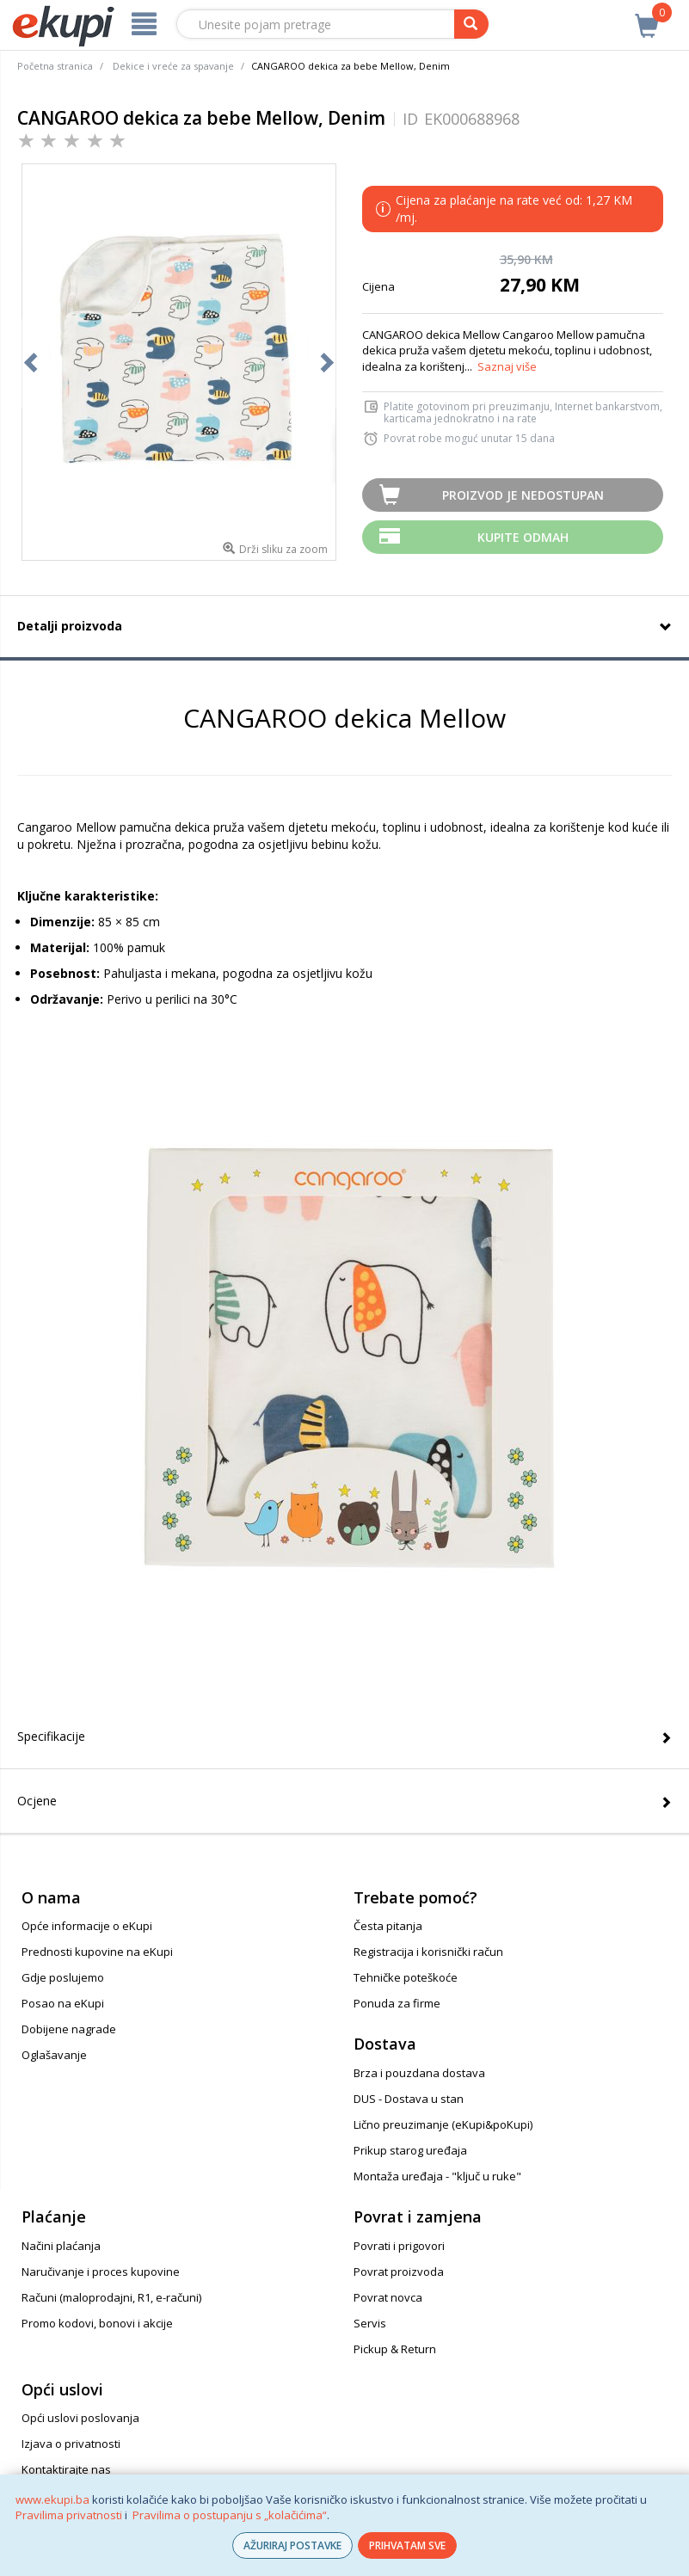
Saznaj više (507, 366)
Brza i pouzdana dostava (419, 2073)
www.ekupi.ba (52, 2499)
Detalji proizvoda (69, 626)
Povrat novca (388, 2297)
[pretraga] (471, 24)
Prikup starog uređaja (410, 2150)
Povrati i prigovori (399, 2245)
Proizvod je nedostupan (523, 495)
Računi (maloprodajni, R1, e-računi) (111, 2297)
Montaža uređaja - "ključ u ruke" (437, 2176)
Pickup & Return (395, 2349)
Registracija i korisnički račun (428, 1951)
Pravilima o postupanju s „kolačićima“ (229, 2515)
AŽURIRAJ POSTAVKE (292, 2545)
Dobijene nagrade (69, 2029)
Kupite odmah (523, 537)
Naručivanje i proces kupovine (101, 2271)
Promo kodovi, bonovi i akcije (97, 2323)
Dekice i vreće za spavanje (173, 65)
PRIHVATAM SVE (407, 2545)
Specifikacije (51, 1736)
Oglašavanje (54, 2055)
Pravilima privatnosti (68, 2515)
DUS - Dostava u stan (409, 2098)
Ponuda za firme (397, 2003)
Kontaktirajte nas (66, 2469)
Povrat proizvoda (399, 2271)
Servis (370, 2323)
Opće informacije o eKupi (87, 1926)
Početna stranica (55, 65)
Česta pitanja (388, 1926)
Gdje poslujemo (63, 1977)
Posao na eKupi (63, 2003)
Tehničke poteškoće (406, 1977)
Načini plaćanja (61, 2245)
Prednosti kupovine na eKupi (97, 1951)
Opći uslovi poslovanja (80, 2417)
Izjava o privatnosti (71, 2443)
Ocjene (37, 1800)
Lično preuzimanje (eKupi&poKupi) (443, 2124)
